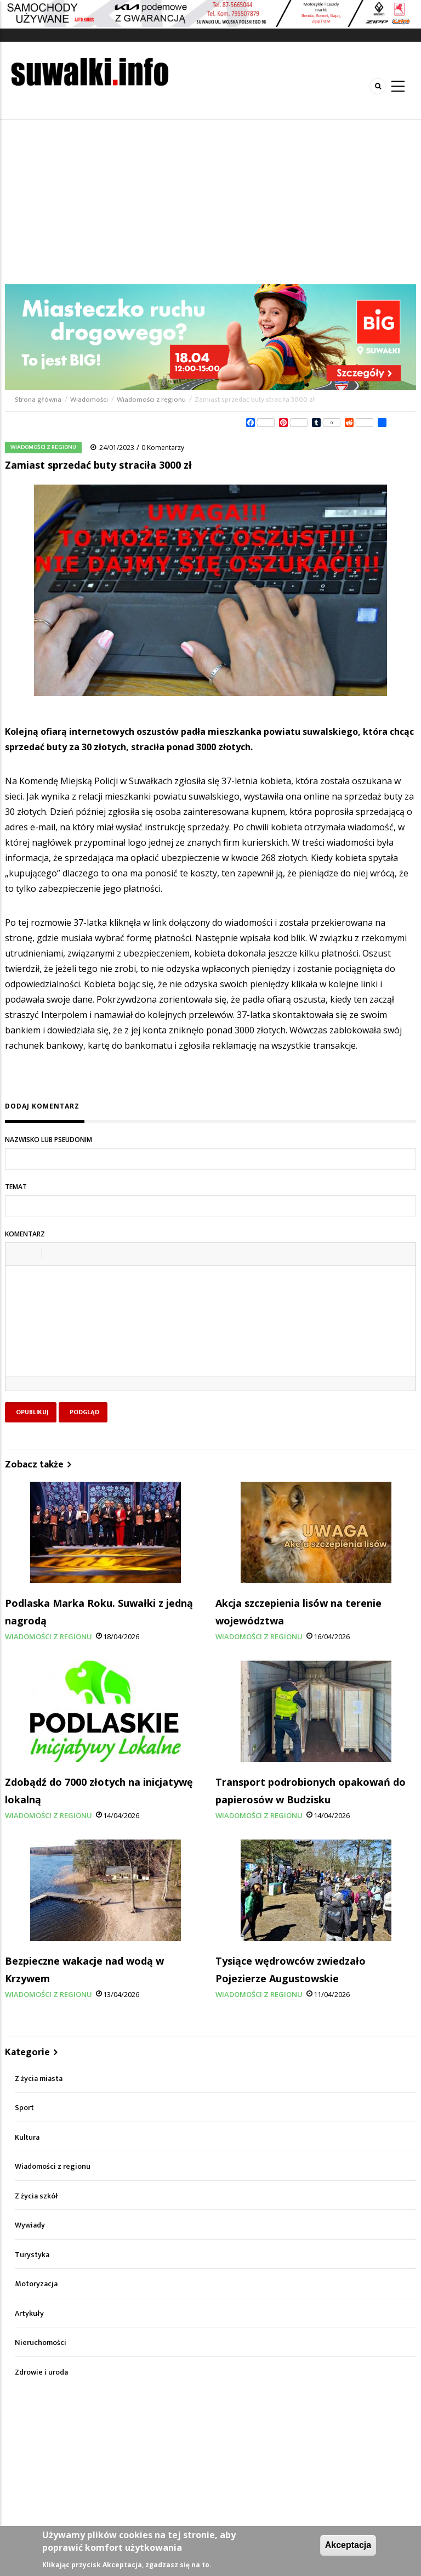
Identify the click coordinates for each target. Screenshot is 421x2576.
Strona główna (39, 399)
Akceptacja (348, 2545)
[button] (17, 1254)
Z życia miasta (38, 2078)
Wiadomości (89, 399)
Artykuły (29, 2313)
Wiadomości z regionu (151, 399)
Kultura (27, 2137)
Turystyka (32, 2254)
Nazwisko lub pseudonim (48, 1139)
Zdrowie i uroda (41, 2372)
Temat (16, 1186)
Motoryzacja (36, 2283)
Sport (24, 2107)
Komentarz (25, 1234)
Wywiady (30, 2225)
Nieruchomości (40, 2342)
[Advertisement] (210, 202)
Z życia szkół (36, 2196)
